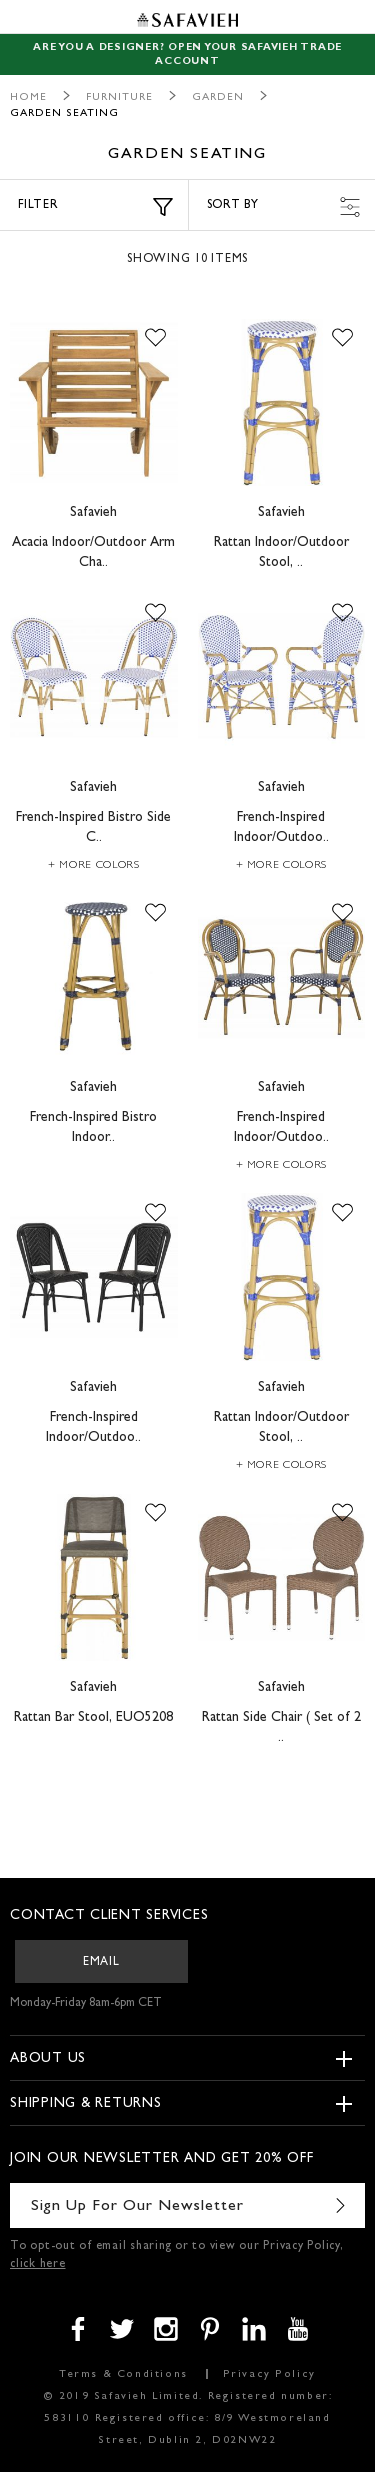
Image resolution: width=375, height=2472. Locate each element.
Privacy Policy (269, 2374)
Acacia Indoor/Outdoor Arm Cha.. (93, 553)
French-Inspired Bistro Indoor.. (93, 1128)
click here (38, 2265)
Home (28, 97)
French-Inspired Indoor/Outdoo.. (281, 828)
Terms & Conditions (123, 2374)
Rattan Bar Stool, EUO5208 (93, 1718)
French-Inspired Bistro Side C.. (93, 828)
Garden (218, 97)
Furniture (119, 97)
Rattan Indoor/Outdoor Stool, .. (281, 553)
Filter (95, 207)
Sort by (284, 207)
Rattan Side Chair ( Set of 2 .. (281, 1728)
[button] (155, 339)
